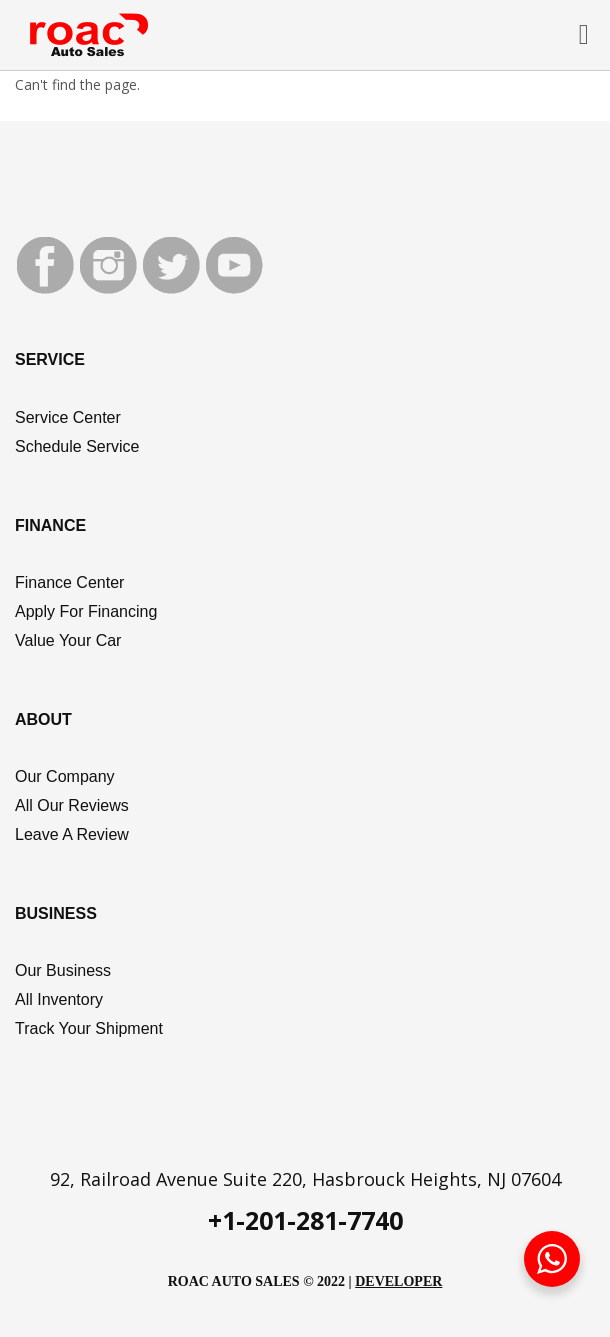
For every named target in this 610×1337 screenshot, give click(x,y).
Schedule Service (77, 446)
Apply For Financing (86, 611)
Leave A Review (72, 834)
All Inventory (59, 999)
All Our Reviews (72, 805)
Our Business (63, 970)
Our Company (65, 776)
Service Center (68, 417)
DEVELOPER (398, 1281)
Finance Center (69, 582)
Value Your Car (68, 640)
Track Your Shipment (89, 1028)
